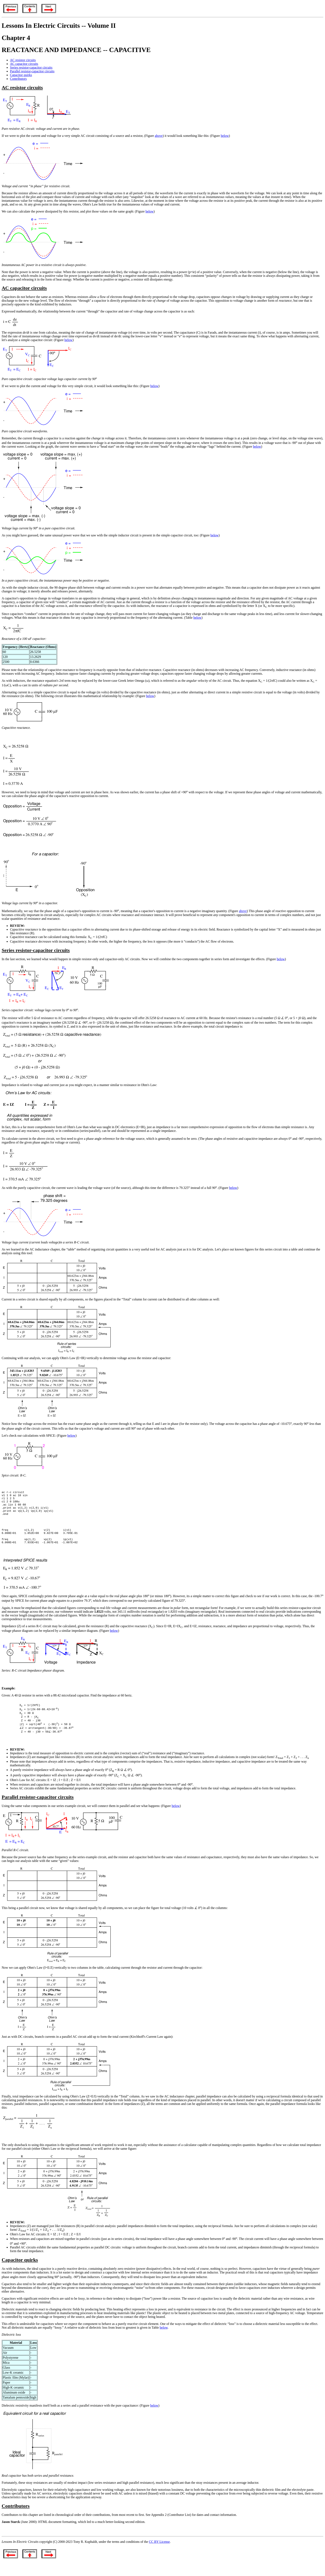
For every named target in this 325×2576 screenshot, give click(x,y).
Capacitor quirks (20, 2273)
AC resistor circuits (22, 87)
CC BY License (159, 2555)
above (159, 135)
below (225, 135)
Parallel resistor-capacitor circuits (38, 1810)
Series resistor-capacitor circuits (36, 950)
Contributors (16, 2519)
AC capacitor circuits (24, 288)
